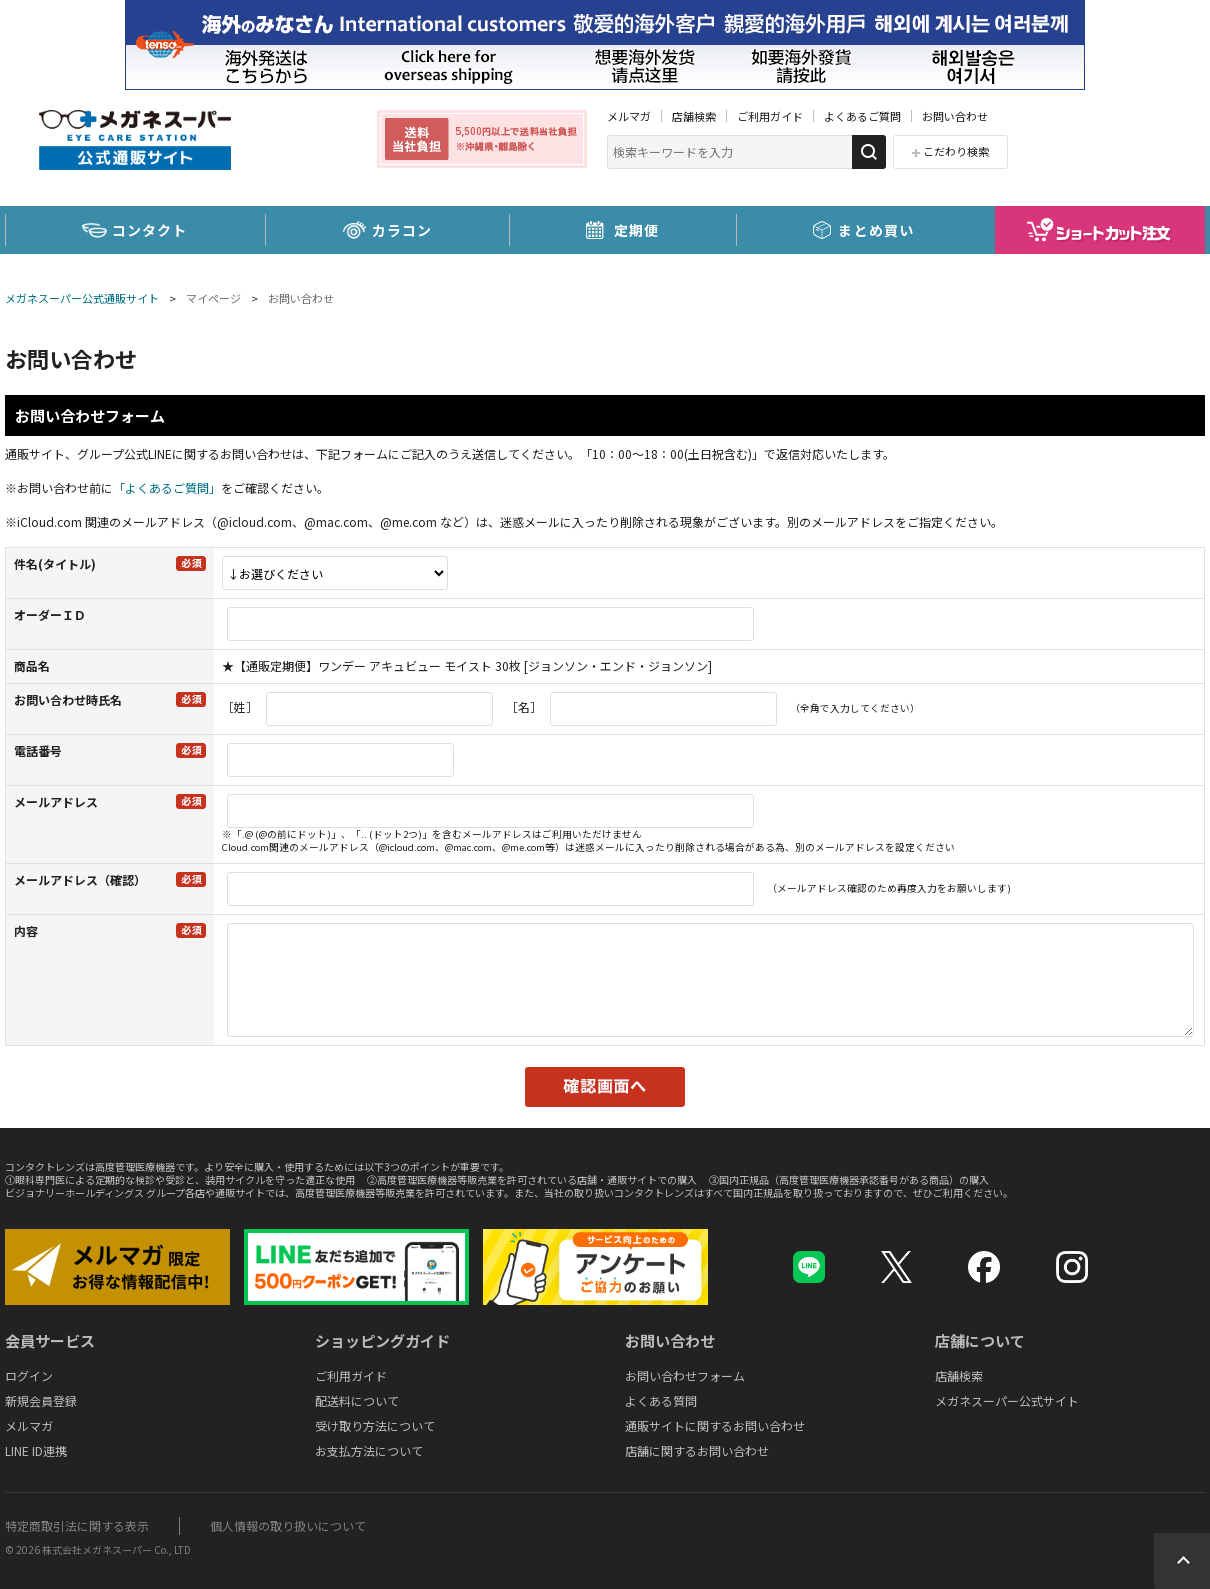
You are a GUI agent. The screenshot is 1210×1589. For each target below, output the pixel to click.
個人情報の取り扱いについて (288, 1525)
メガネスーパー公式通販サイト (82, 298)
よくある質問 (661, 1400)
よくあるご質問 (862, 116)
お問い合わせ (955, 116)
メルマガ (629, 116)
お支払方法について (369, 1450)
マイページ (213, 298)
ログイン (29, 1375)
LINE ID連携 (36, 1450)
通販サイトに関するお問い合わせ (715, 1425)
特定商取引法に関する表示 (77, 1525)
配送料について (357, 1400)
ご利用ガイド (770, 116)
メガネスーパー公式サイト (1007, 1400)
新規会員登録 (41, 1400)
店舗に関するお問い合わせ (697, 1450)
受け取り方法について (375, 1425)
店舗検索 (694, 116)
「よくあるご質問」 (167, 487)
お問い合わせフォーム (685, 1375)
